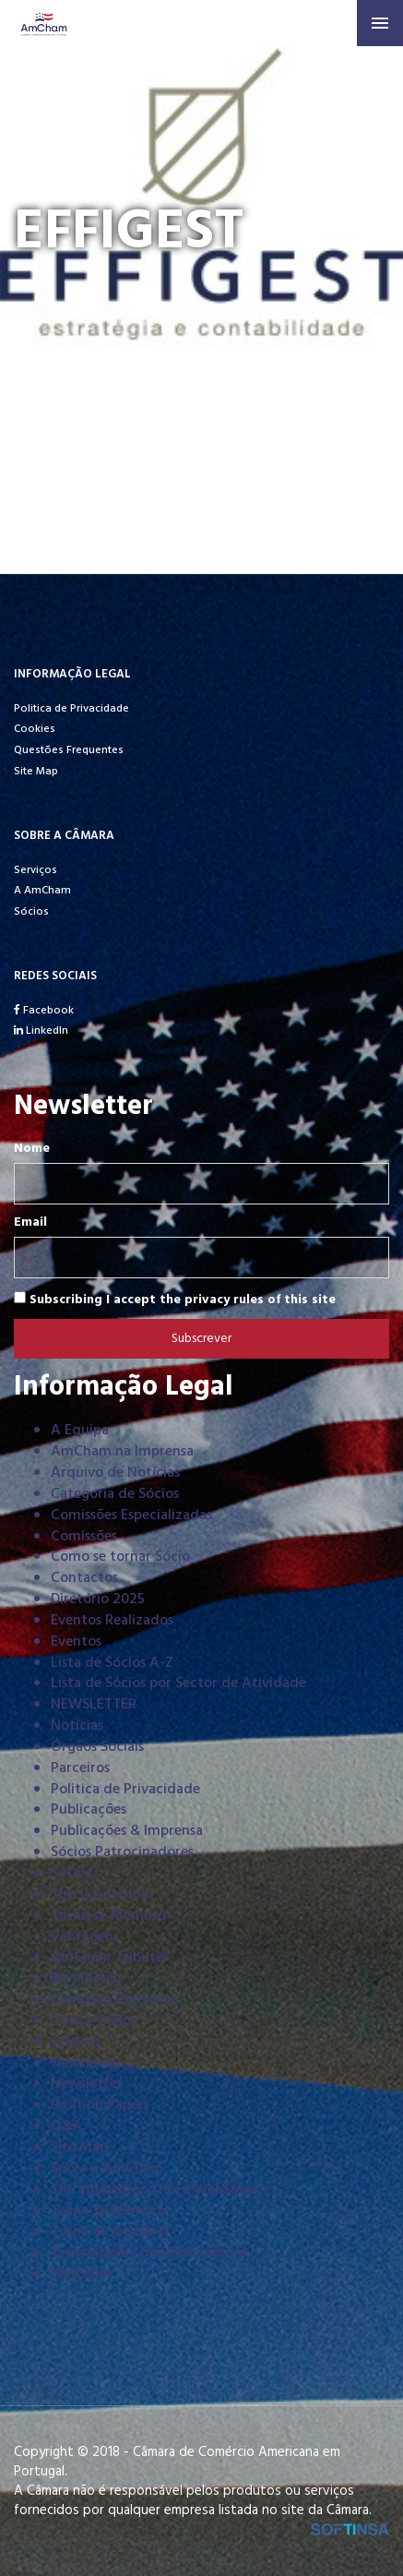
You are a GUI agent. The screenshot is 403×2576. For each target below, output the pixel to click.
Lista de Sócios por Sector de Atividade (178, 1683)
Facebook (44, 1010)
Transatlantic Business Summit (149, 2253)
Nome (32, 1149)
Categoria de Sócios (115, 1494)
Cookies (34, 729)
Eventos (76, 1642)
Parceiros (80, 1768)
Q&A (66, 2127)
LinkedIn (41, 1031)
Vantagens (85, 1937)
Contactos (84, 1578)
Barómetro (86, 1979)
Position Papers (100, 2105)
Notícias (77, 1726)
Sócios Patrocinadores (122, 1852)
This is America (99, 1895)
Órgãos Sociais (97, 1747)
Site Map (36, 771)
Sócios (31, 912)
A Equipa (80, 1431)
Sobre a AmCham (107, 2169)
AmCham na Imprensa (122, 1452)
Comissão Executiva (114, 2000)
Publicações (88, 1810)
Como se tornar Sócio (120, 1557)
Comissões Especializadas (131, 1516)
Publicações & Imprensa (127, 1831)
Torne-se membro (108, 2232)
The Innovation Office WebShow (155, 2190)
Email (30, 1223)
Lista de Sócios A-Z (112, 1663)
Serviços (35, 870)
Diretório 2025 (98, 1599)
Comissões (84, 1537)
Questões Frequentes (69, 750)
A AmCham (42, 890)
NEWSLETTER (93, 1705)
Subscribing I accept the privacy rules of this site (175, 1299)
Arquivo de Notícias (115, 1473)
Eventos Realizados (112, 1621)
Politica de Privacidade (71, 709)
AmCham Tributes (110, 1958)
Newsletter (87, 2064)
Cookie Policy (94, 2021)
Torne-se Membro (108, 1916)
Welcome (81, 2274)
